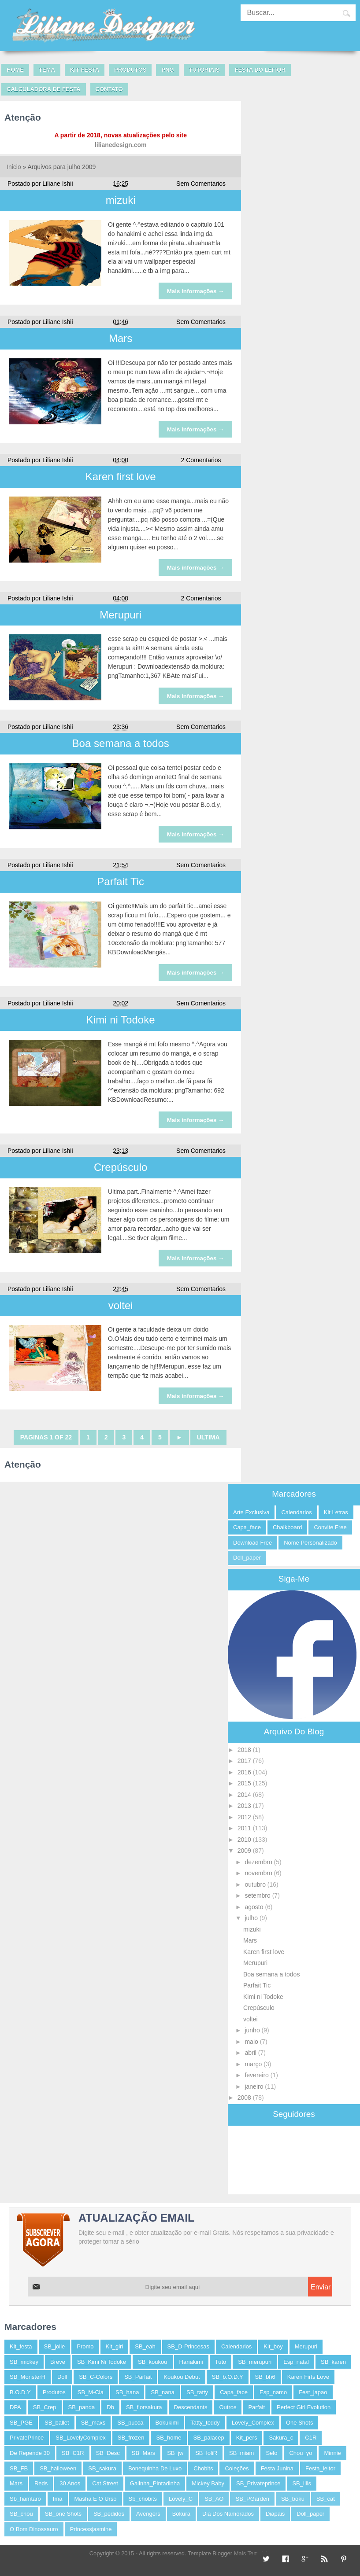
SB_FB (19, 2468)
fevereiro (257, 2075)
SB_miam (241, 2453)
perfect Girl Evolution (303, 2407)
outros (227, 2407)
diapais (275, 2513)
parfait (256, 2407)
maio (252, 2041)
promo (85, 2346)
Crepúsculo (120, 1167)
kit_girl (114, 2346)
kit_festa (21, 2346)
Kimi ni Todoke (120, 1020)
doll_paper (247, 1557)
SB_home (168, 2437)
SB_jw (175, 2453)
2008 (245, 2097)
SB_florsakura (144, 2407)
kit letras (336, 1512)
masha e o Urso (95, 2498)
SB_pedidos (108, 2513)
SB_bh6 (265, 2377)
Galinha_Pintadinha (155, 2483)
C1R (310, 2437)
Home (15, 69)
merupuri (306, 2346)
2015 (245, 1783)
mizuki (121, 200)
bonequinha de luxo (155, 2468)
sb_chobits (143, 2498)
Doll (62, 2377)
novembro (259, 1873)
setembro (258, 1895)
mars (16, 2483)
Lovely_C (181, 2498)
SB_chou (21, 2513)
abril (251, 2052)
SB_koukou (152, 2362)
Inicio (14, 166)
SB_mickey (24, 2362)
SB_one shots (63, 2513)
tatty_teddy (205, 2422)
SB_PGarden (252, 2498)
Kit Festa (84, 69)
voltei (120, 1305)
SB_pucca (130, 2422)
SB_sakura (102, 2468)
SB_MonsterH (27, 2377)
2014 (245, 1794)
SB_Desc (108, 2453)
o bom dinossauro (34, 2529)
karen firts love (308, 2377)
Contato (109, 89)
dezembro (259, 1862)
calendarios (296, 1512)
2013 (245, 1805)
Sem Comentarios (201, 183)
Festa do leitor (259, 69)
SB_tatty (197, 2392)
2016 (245, 1772)
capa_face (247, 1527)
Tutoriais (204, 69)
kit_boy (273, 2346)
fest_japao (313, 2392)
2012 (245, 1817)
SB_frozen (131, 2437)
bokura (181, 2513)
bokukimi (167, 2422)
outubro (256, 1884)
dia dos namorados (228, 2513)
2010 (245, 1839)
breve (57, 2362)
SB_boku (292, 2498)
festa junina (277, 2468)
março (254, 2064)
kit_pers (246, 2437)
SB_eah (145, 2346)
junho (253, 2030)
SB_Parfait (138, 2377)
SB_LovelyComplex (80, 2437)
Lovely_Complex (253, 2422)
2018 (245, 1749)
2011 (245, 1828)
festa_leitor (320, 2468)
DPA (15, 2407)
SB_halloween (58, 2468)
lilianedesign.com (120, 144)
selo (271, 2453)
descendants (191, 2407)
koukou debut (181, 2377)
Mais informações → (195, 291)
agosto (255, 1906)
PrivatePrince (27, 2437)
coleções (237, 2468)
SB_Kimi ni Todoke (101, 2362)
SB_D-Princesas (188, 2346)
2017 (245, 1760)
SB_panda (81, 2407)
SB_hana (127, 2392)
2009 (245, 1850)
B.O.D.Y (20, 2392)
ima (58, 2498)
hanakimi (191, 2362)
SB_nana (162, 2392)
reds (41, 2483)
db (110, 2407)
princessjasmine (91, 2529)
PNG (167, 69)
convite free (330, 1527)
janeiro (255, 2086)
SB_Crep (44, 2407)
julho (252, 1917)
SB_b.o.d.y (227, 2377)
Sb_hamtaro (25, 2498)
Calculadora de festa (44, 89)
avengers (148, 2513)
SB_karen (333, 2362)
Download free (252, 1542)
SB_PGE (21, 2422)
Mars (120, 338)
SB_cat (325, 2498)
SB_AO (213, 2498)
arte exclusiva (251, 1512)
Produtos (130, 69)
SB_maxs (93, 2422)
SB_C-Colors (95, 2377)
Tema (47, 69)
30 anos (69, 2483)
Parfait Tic (120, 881)
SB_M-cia (91, 2392)
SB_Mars (143, 2453)
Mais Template (252, 2553)
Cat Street (105, 2483)
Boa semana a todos (120, 743)
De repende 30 (30, 2453)
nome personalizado (310, 1542)
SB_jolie (54, 2346)
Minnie (332, 2453)
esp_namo (273, 2392)
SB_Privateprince (258, 2483)
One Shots (299, 2422)
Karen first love (120, 476)
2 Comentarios (201, 460)
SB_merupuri (254, 2362)
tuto (220, 2362)
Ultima (208, 1437)
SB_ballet (57, 2422)
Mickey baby (208, 2483)
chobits (203, 2468)
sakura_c (281, 2437)
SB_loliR (206, 2453)
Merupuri (120, 615)
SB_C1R (73, 2453)
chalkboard (287, 1527)
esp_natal (296, 2362)
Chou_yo (300, 2453)
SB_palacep (208, 2437)
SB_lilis (301, 2483)
